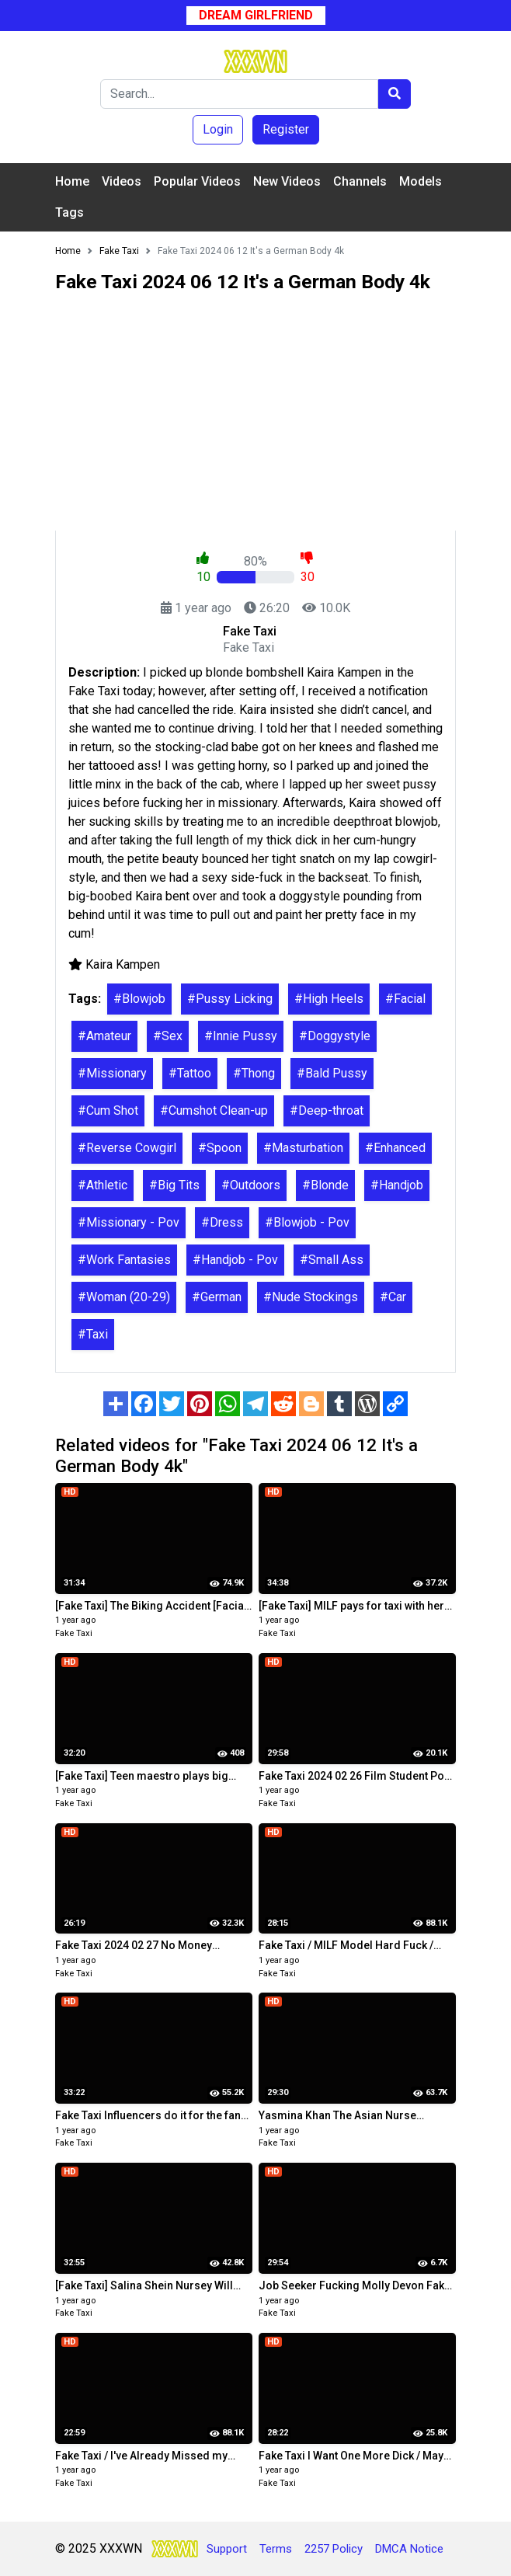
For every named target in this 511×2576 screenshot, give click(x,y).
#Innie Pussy (240, 1036)
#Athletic (102, 1185)
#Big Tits (174, 1185)
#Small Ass (331, 1259)
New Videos (287, 181)
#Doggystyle (334, 1036)
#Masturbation (303, 1147)
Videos (121, 181)
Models (420, 181)
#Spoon (220, 1147)
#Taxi (93, 1334)
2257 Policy (333, 2549)
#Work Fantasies (124, 1259)
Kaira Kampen (122, 964)
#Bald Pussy (332, 1073)
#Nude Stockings (310, 1297)
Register (285, 129)
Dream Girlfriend (256, 15)
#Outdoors (250, 1185)
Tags (69, 212)
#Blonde (325, 1185)
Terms (275, 2549)
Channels (360, 181)
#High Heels (328, 998)
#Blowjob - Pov (307, 1222)
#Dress (222, 1222)
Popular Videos (197, 181)
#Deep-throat (326, 1110)
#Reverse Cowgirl (127, 1147)
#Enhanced (395, 1147)
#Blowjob (139, 998)
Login (218, 129)
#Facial (405, 998)
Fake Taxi (73, 1633)
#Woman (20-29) (124, 1297)
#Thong (254, 1073)
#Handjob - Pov (235, 1259)
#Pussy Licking (230, 998)
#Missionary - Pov (128, 1222)
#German (217, 1297)
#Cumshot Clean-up (214, 1110)
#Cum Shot (108, 1110)
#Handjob (396, 1185)
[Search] (239, 94)
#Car (393, 1297)
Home (72, 181)
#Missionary (112, 1073)
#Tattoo (190, 1073)
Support (227, 2549)
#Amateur (104, 1036)
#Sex (167, 1036)
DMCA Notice (409, 2549)
